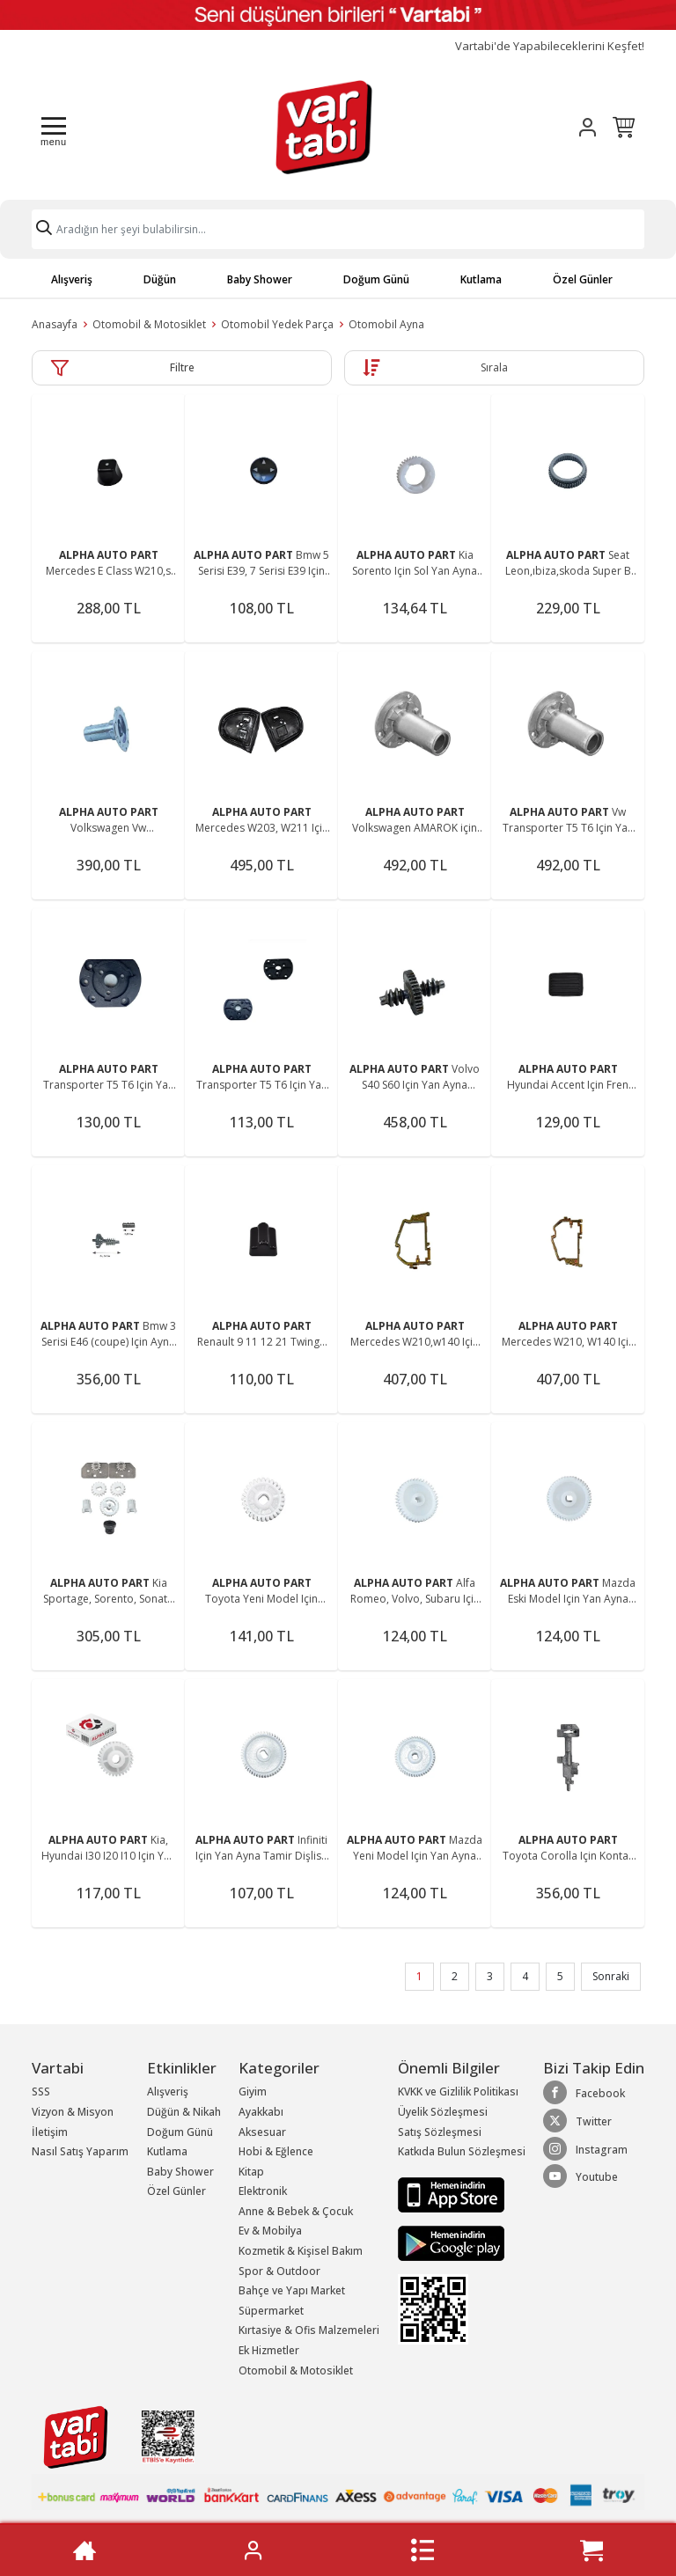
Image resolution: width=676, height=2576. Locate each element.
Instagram (585, 2149)
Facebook (584, 2092)
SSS (41, 2091)
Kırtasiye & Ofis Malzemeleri (309, 2330)
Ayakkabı (261, 2111)
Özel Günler (583, 279)
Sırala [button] (494, 367)
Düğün (159, 279)
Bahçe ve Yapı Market (292, 2290)
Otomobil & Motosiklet (149, 324)
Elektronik (263, 2190)
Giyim (253, 2091)
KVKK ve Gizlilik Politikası (458, 2091)
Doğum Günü (376, 279)
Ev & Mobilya (270, 2230)
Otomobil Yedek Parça (277, 324)
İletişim (50, 2132)
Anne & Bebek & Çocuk (296, 2211)
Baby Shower (259, 279)
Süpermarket (271, 2310)
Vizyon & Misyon (73, 2111)
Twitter (577, 2121)
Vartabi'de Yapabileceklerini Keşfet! (549, 46)
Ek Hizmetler (269, 2350)
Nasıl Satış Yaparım (80, 2151)
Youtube (580, 2176)
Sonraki (610, 1976)
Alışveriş (71, 279)
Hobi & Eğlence (276, 2151)
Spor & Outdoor (279, 2271)
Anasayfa (54, 324)
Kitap (251, 2171)
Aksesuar (262, 2132)
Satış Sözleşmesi (439, 2132)
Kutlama (481, 279)
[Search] (338, 229)
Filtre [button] (182, 367)
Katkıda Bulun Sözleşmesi (461, 2151)
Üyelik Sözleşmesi (443, 2111)
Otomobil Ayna (386, 324)
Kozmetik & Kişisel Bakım (301, 2250)
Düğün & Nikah (184, 2111)
